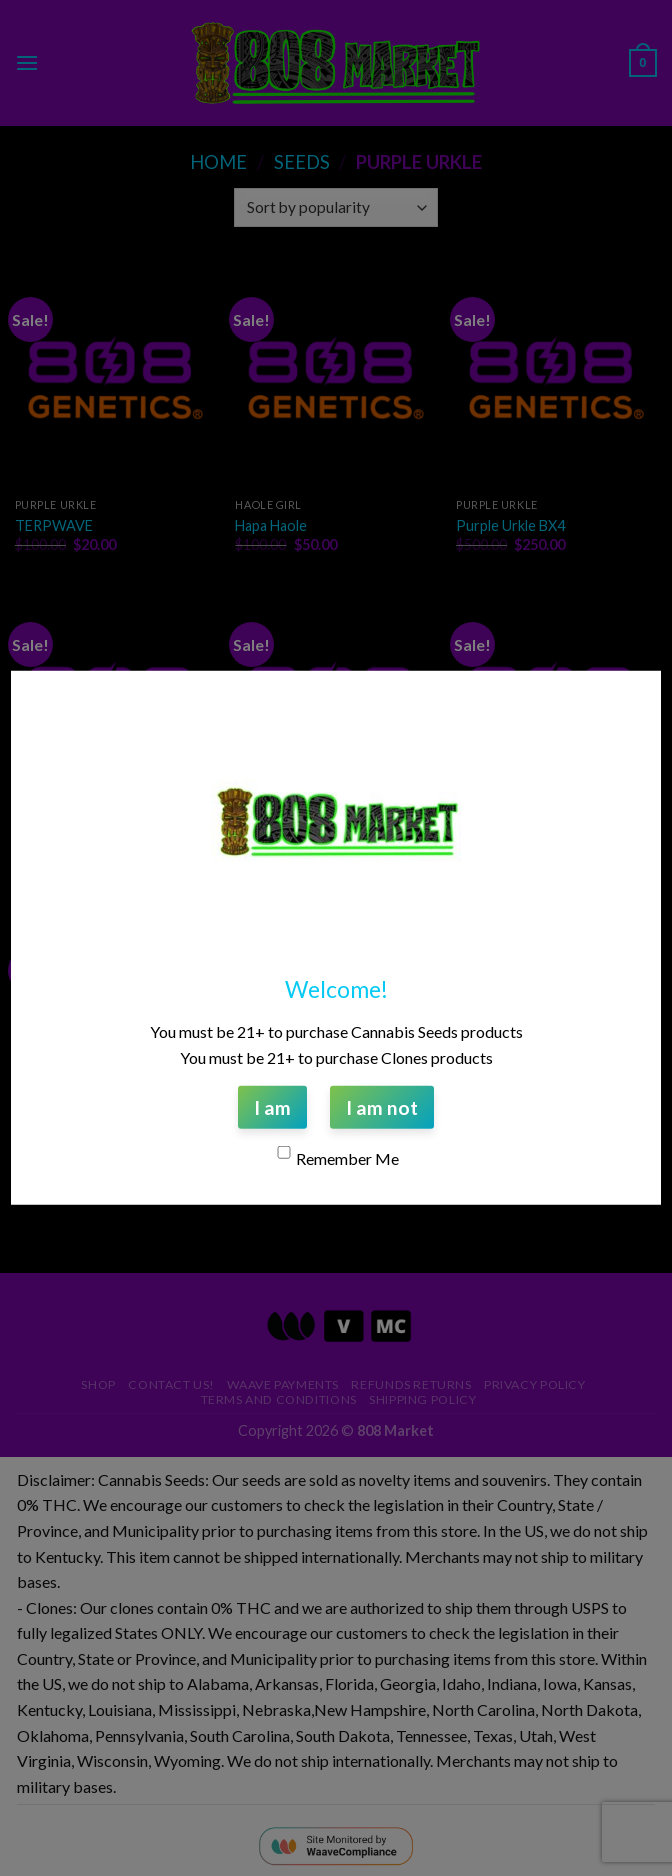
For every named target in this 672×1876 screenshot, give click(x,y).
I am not (382, 1107)
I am (272, 1107)
